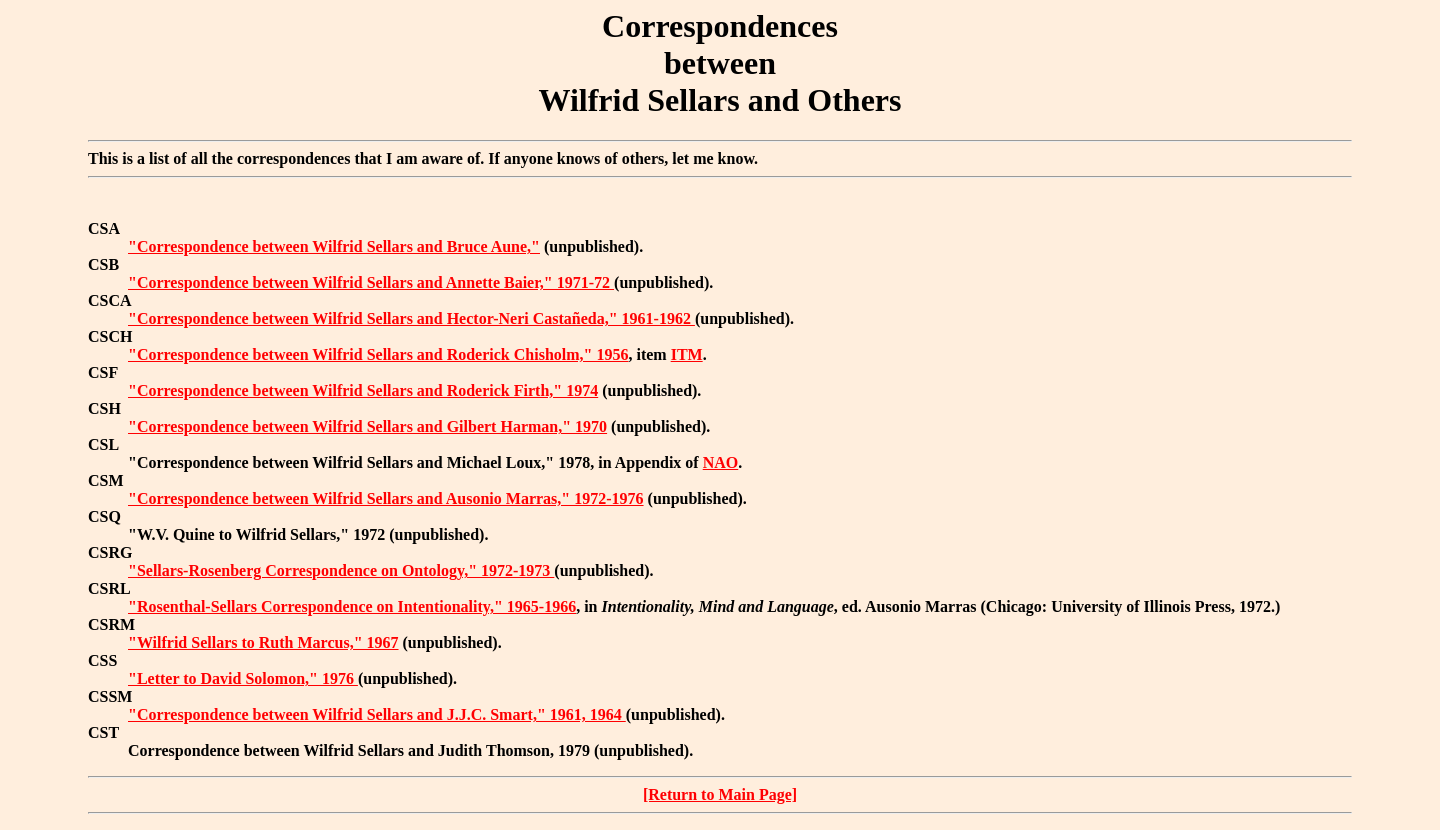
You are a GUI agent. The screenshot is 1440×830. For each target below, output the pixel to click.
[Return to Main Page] (720, 794)
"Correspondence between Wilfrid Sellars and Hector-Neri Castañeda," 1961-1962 (411, 318)
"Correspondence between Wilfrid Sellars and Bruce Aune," (334, 246)
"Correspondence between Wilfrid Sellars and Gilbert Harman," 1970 (367, 426)
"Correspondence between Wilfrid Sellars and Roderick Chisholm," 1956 (378, 354)
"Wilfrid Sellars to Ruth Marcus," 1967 (263, 642)
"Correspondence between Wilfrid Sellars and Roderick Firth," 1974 (363, 390)
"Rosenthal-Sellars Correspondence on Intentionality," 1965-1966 (352, 606)
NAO (721, 462)
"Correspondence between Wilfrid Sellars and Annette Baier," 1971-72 (371, 282)
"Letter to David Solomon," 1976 (243, 678)
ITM (687, 354)
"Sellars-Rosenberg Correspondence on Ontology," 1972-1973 (341, 570)
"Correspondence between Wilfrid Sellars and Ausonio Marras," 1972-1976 (386, 498)
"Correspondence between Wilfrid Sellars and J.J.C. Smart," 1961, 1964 (377, 714)
